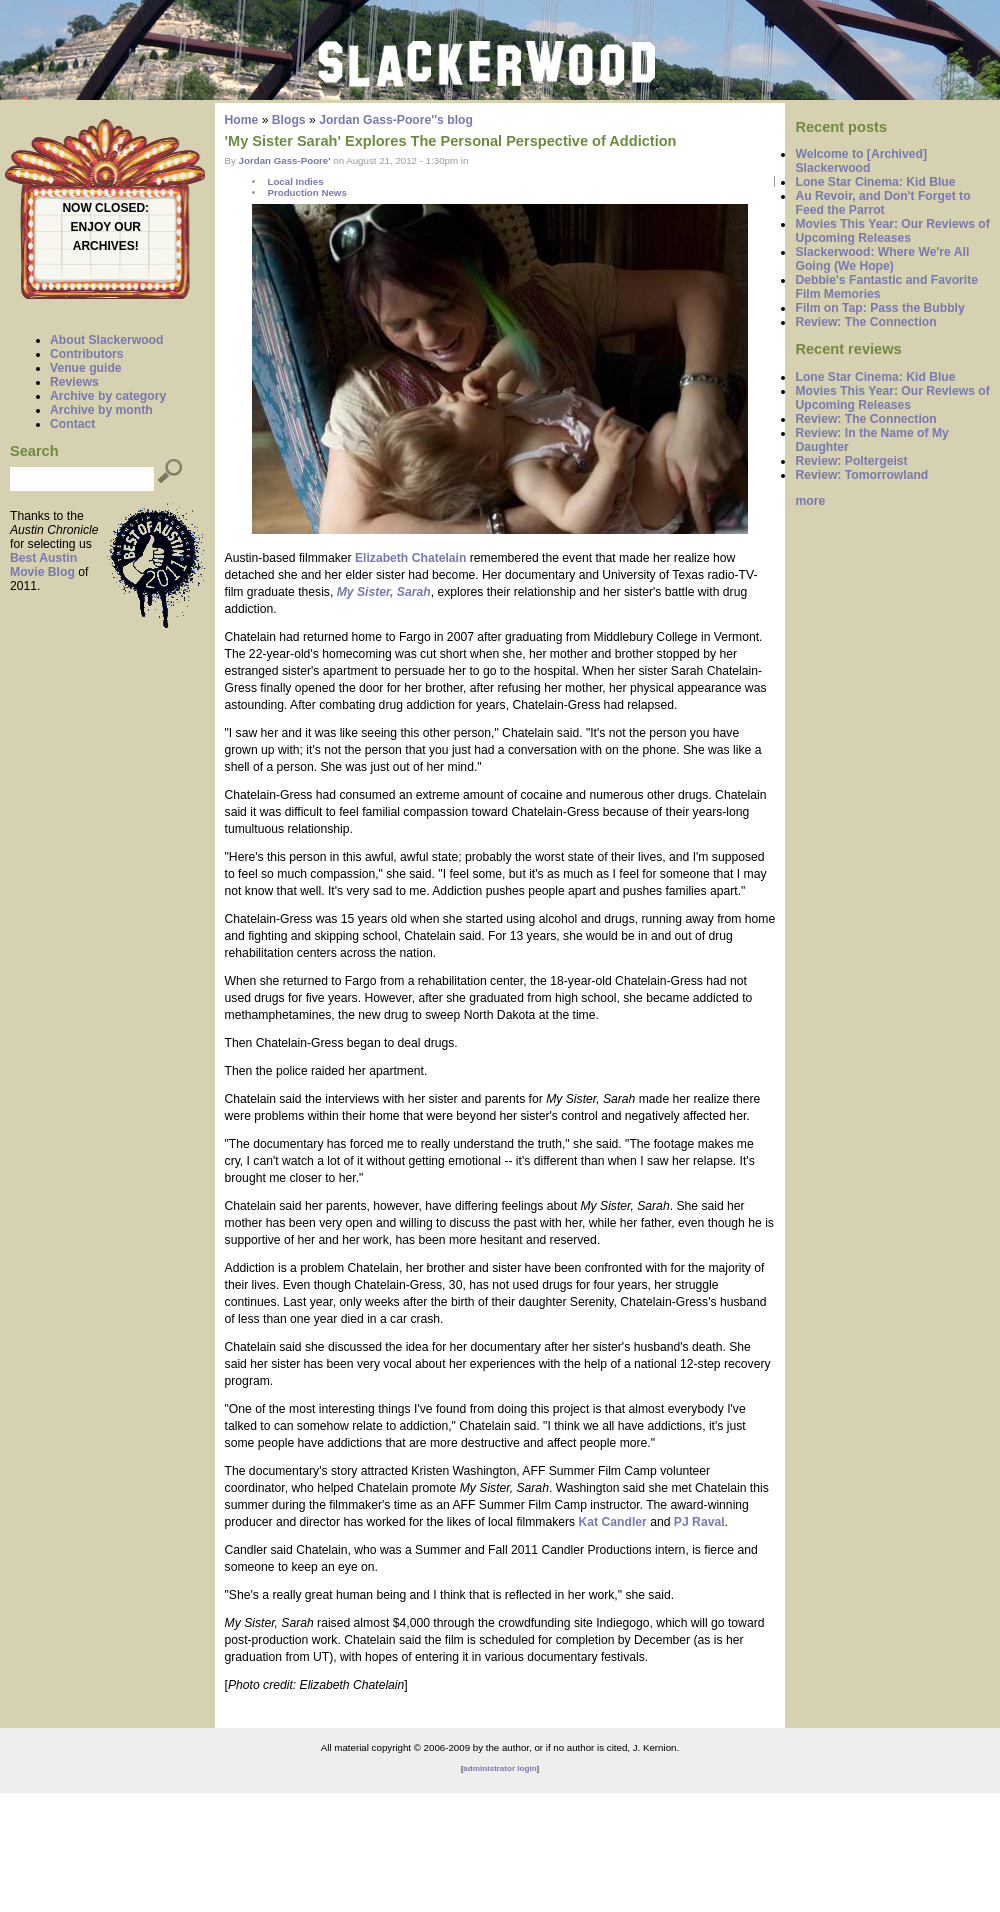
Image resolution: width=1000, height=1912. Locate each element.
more (810, 501)
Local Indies (295, 181)
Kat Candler (611, 1522)
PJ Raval (699, 1522)
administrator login (499, 1768)
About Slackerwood (106, 340)
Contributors (87, 354)
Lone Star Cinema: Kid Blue (875, 182)
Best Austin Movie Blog (43, 565)
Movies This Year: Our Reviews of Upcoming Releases (892, 231)
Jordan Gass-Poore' (285, 160)
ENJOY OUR (106, 227)
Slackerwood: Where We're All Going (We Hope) (882, 259)
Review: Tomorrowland (861, 475)
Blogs (289, 120)
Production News (306, 192)
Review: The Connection (865, 322)
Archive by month (101, 410)
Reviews (74, 382)
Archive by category (108, 396)
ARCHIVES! (106, 246)
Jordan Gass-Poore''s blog (396, 120)
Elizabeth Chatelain (410, 558)
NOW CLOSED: (105, 208)
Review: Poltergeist (851, 461)
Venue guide (86, 368)
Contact (72, 424)
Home (242, 120)
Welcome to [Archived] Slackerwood (861, 161)
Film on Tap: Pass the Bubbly (879, 308)
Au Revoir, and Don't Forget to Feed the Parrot (882, 203)
